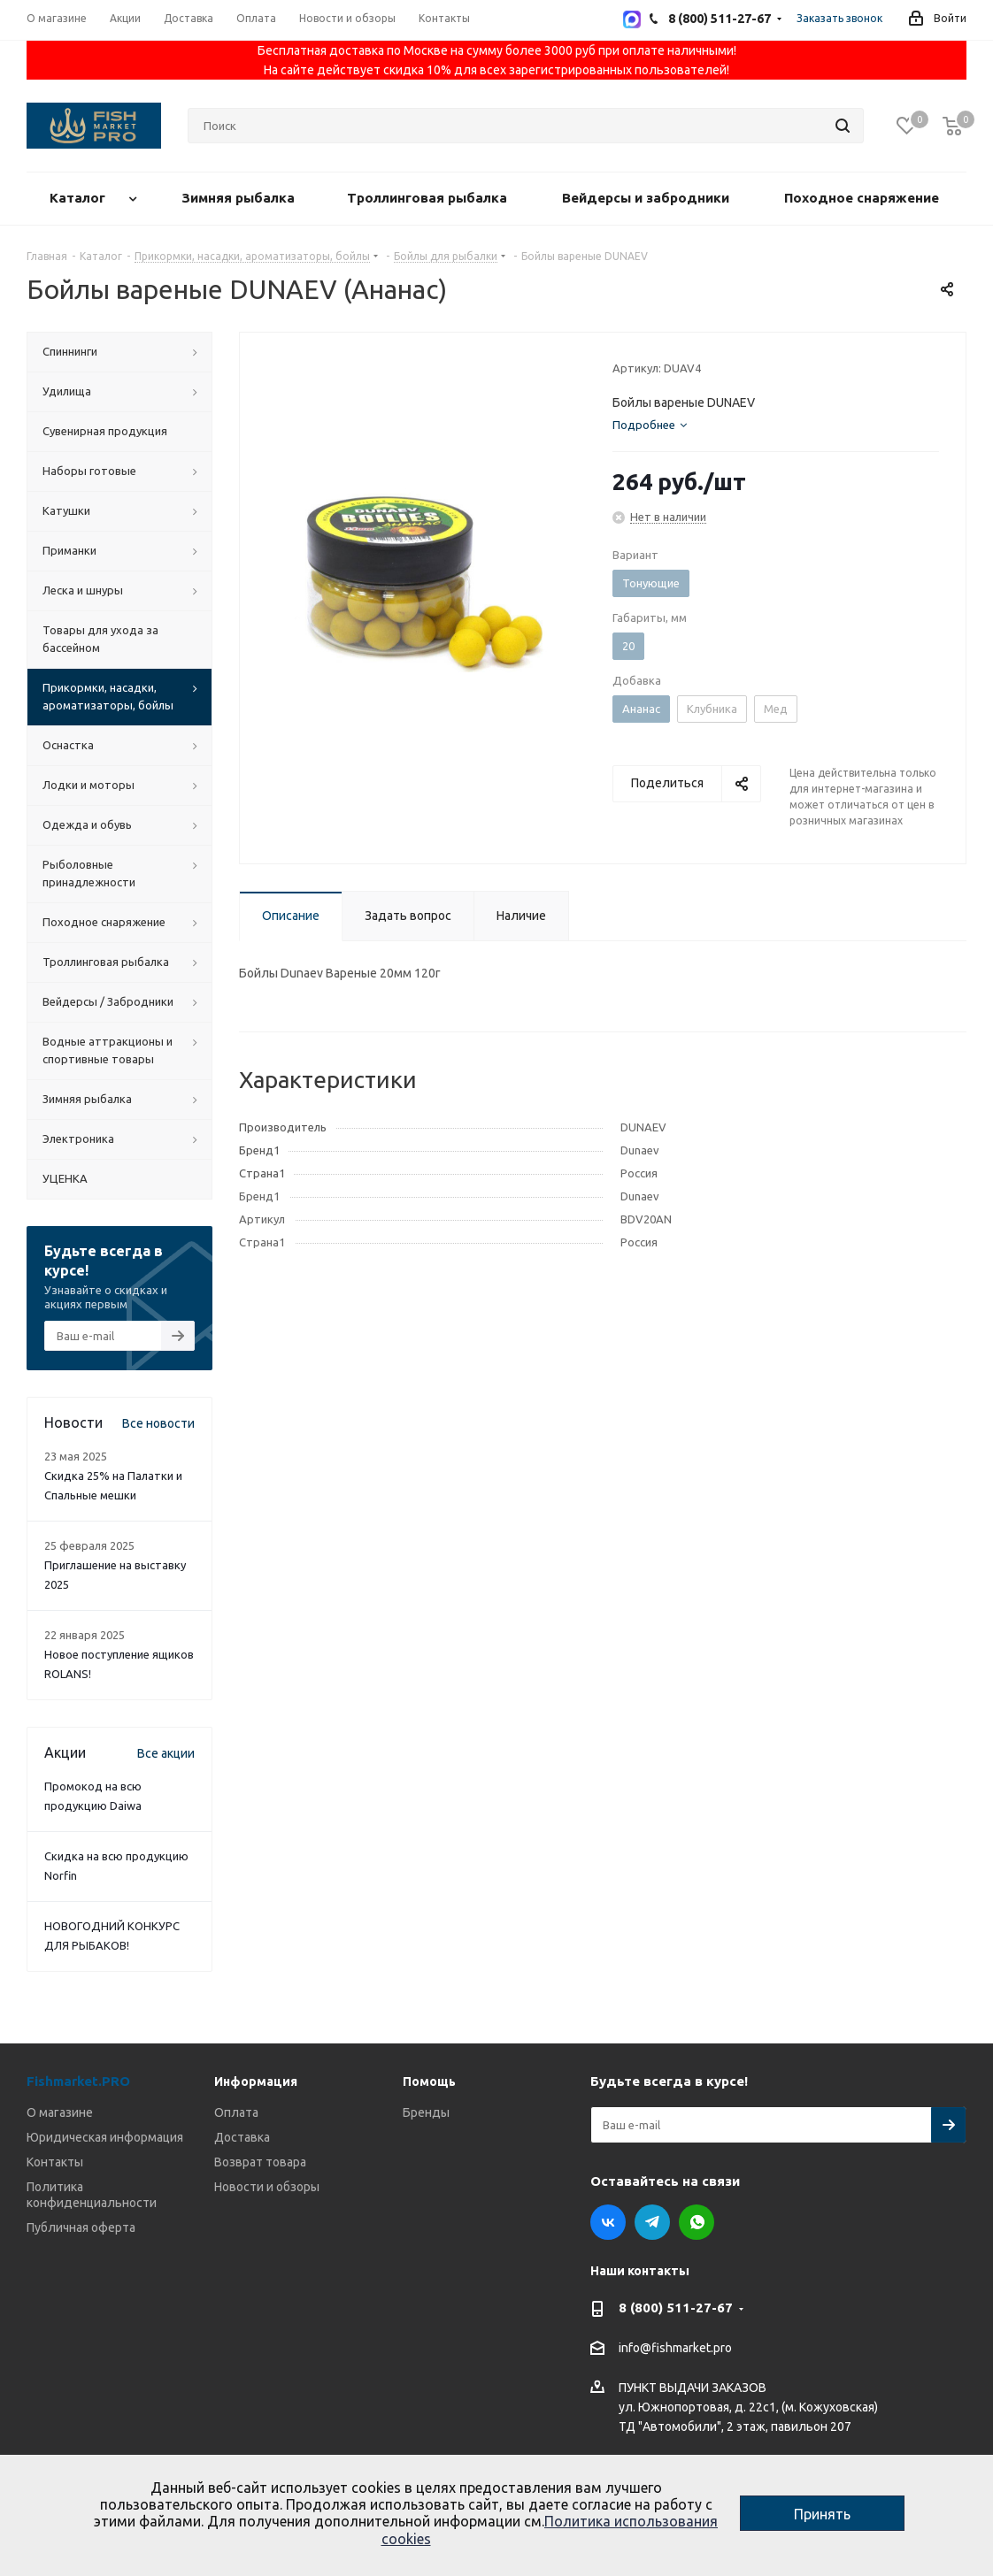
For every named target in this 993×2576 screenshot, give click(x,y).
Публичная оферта (81, 2227)
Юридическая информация (105, 2137)
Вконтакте (608, 2222)
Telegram (652, 2222)
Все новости (158, 1423)
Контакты (55, 2162)
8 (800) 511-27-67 (676, 2307)
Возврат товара (260, 2162)
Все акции (166, 1753)
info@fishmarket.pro (675, 2349)
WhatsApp (696, 2222)
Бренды (426, 2112)
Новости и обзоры (266, 2187)
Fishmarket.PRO (78, 2081)
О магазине (60, 2112)
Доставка (242, 2137)
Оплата (236, 2112)
